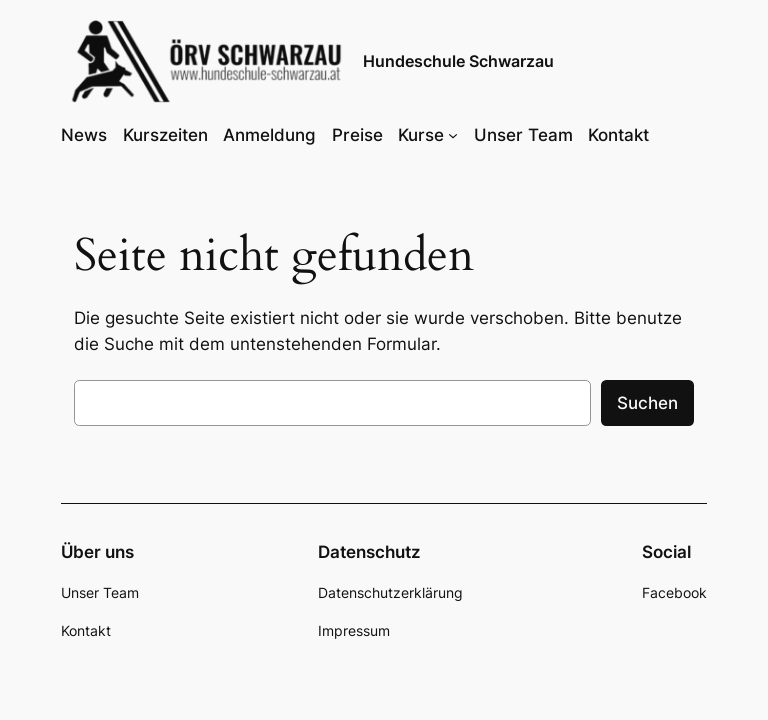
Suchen (647, 403)
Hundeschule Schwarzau (458, 61)
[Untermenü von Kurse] (453, 135)
